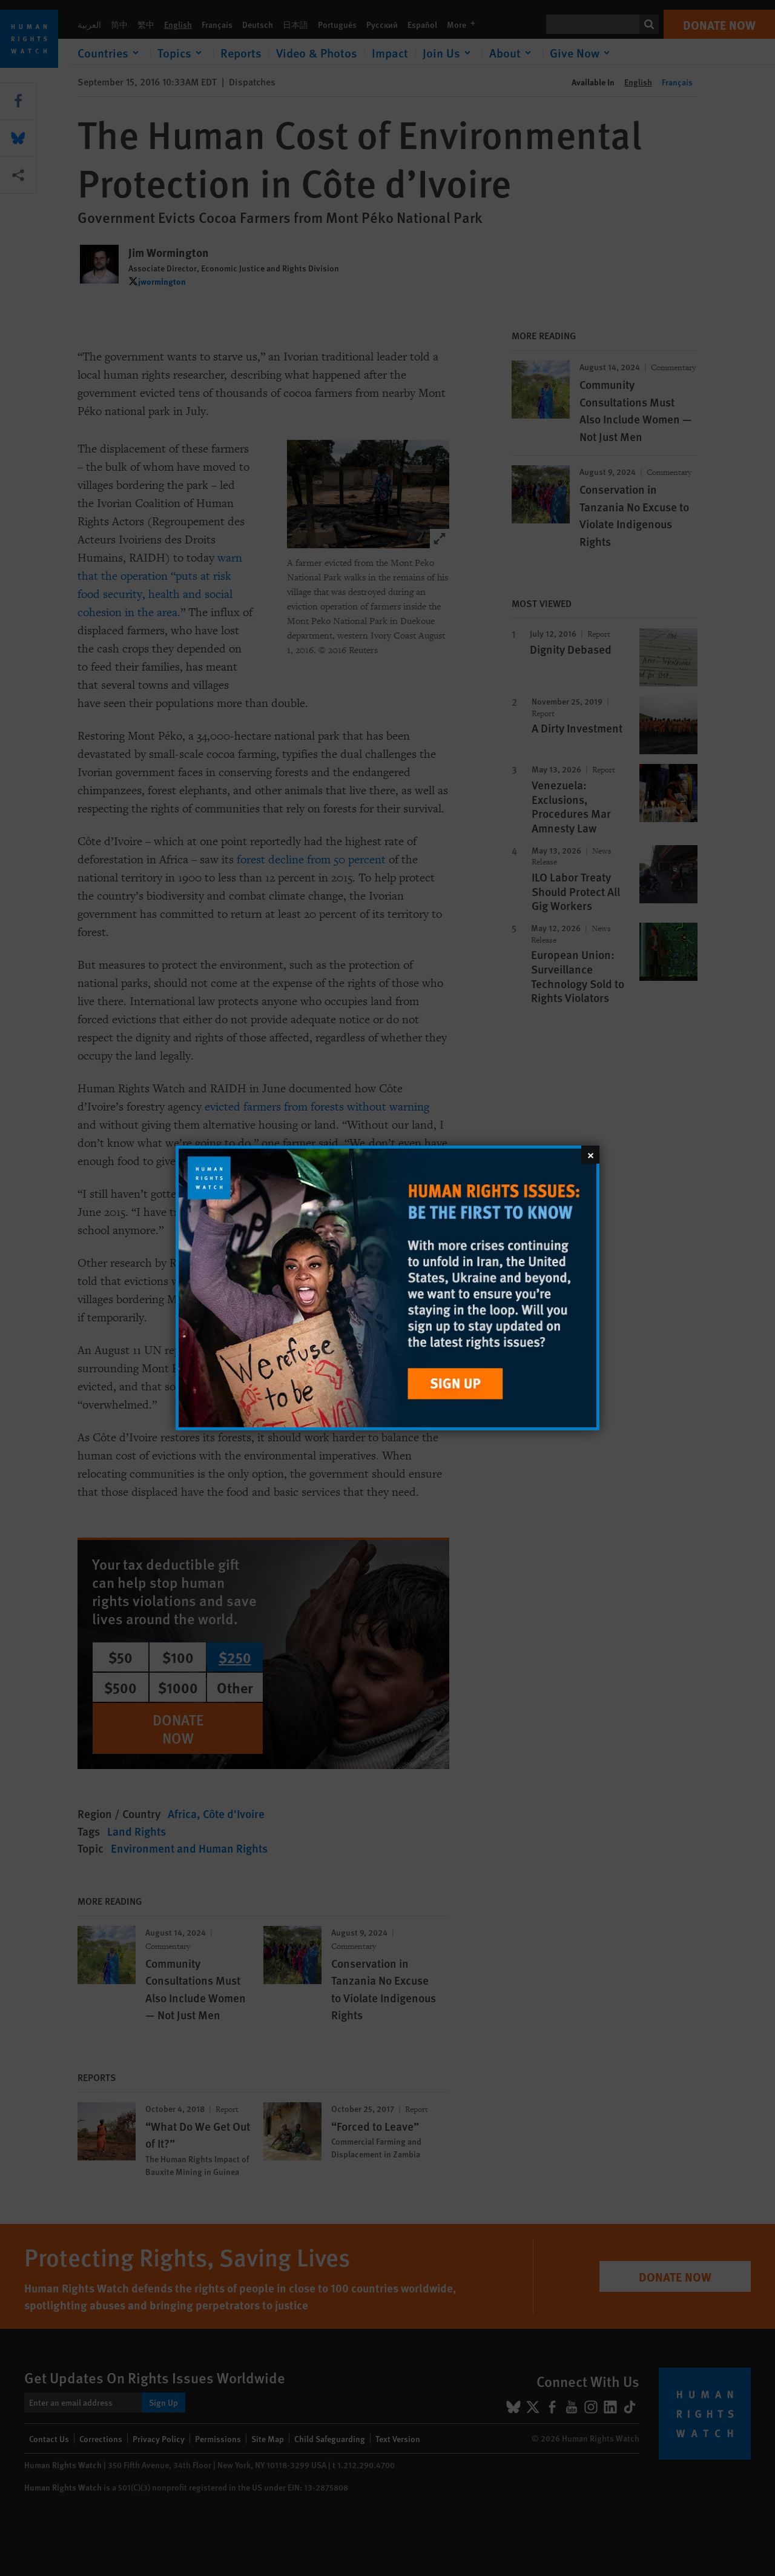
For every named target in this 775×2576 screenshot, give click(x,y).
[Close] (590, 1155)
